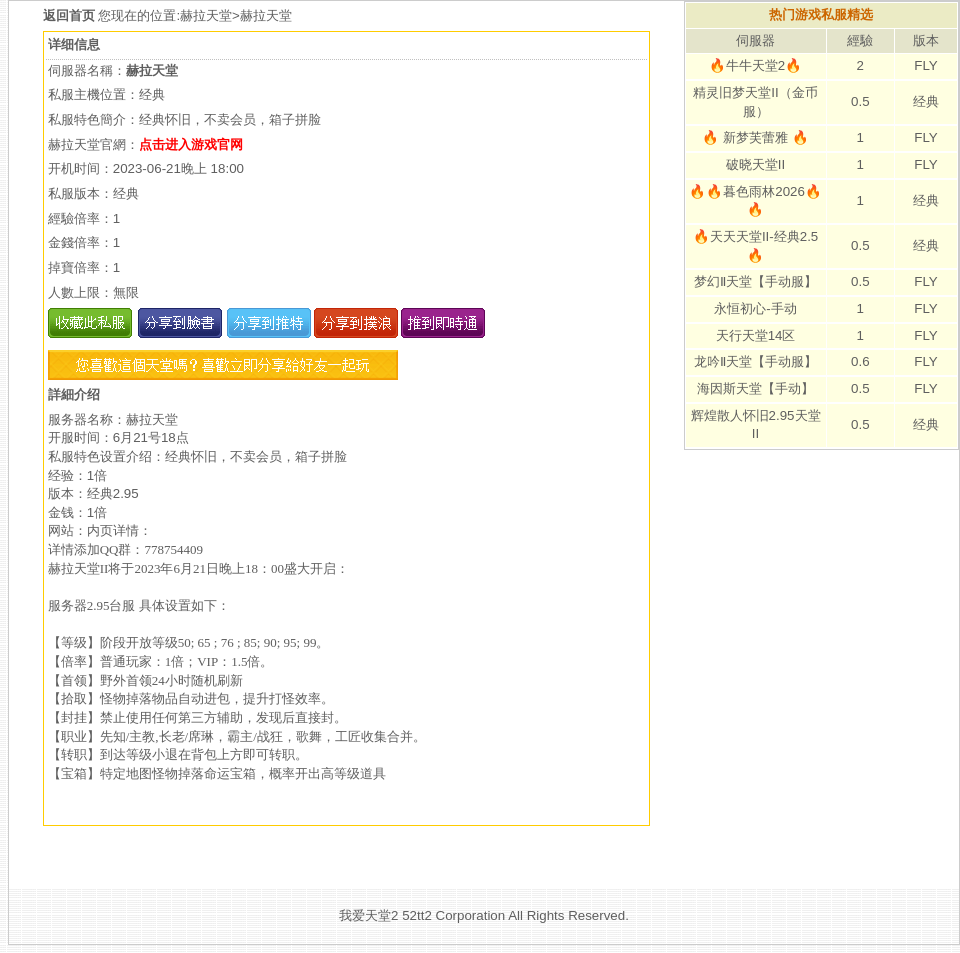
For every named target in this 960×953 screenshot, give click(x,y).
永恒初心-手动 (755, 308)
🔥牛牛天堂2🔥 (755, 65)
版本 (926, 40)
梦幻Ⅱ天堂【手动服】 (755, 281)
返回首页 (71, 15)
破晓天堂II (755, 164)
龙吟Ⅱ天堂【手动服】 (755, 361)
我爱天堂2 (368, 915)
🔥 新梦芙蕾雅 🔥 (755, 137)
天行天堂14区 (756, 335)
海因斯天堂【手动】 (755, 388)
